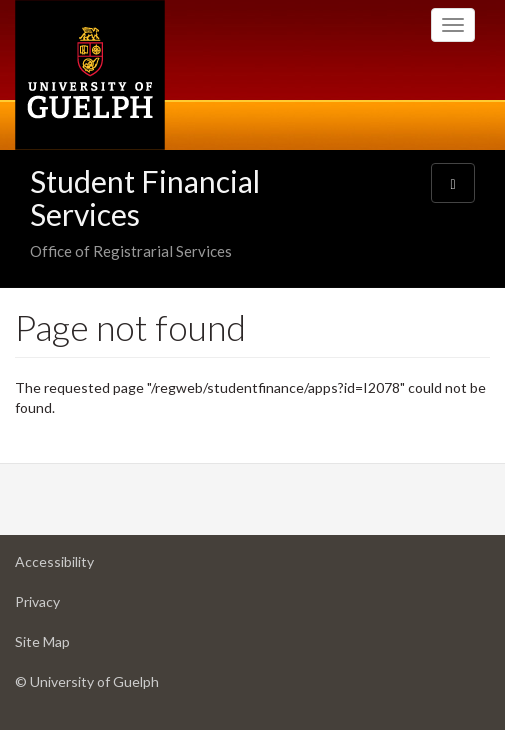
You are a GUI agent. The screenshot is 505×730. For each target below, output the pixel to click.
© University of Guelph (87, 681)
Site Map (74, 646)
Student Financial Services (145, 197)
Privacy (69, 606)
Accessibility (86, 566)
